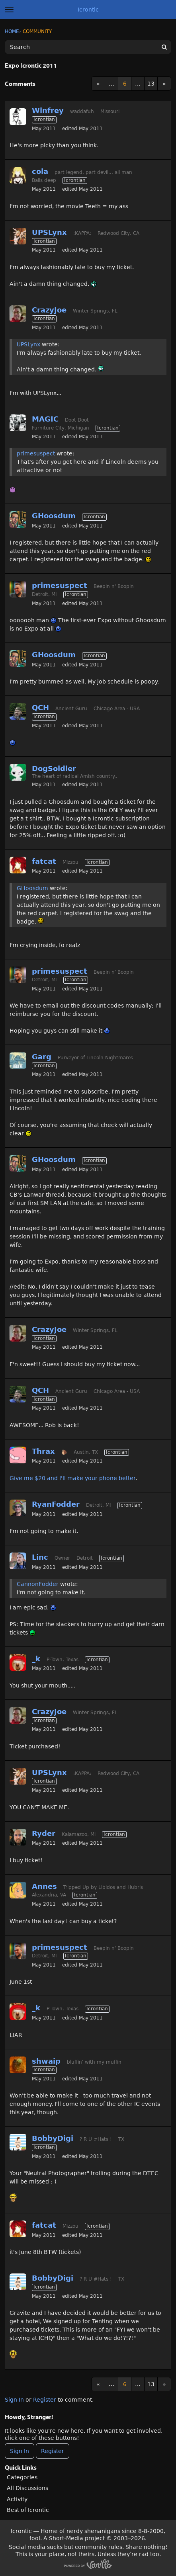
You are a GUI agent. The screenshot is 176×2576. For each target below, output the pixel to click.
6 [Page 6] (125, 83)
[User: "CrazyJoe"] (18, 313)
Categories (22, 2477)
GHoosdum (54, 516)
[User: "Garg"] (18, 1060)
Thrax (43, 1451)
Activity (17, 2499)
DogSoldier (54, 768)
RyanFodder (56, 1504)
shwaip (46, 2061)
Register (44, 2399)
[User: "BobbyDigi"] (18, 2142)
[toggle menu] (9, 9)
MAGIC (45, 419)
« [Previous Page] (98, 83)
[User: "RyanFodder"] (18, 1508)
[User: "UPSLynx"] (18, 236)
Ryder (43, 1833)
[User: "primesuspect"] (18, 589)
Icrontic (88, 9)
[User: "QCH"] (18, 711)
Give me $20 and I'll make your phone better (72, 1478)
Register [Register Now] (52, 2451)
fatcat (44, 861)
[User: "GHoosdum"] (18, 519)
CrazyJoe (49, 310)
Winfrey (48, 110)
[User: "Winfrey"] (18, 116)
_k (36, 1658)
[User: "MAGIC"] (18, 422)
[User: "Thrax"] (18, 1455)
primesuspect (36, 453)
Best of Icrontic (28, 2510)
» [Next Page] (164, 83)
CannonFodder (38, 1584)
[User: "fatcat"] (18, 865)
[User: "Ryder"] (18, 1837)
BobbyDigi (52, 2138)
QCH (40, 707)
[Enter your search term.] (88, 47)
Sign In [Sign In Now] (19, 2451)
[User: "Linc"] (18, 1561)
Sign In (14, 2399)
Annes (44, 1886)
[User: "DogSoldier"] (18, 772)
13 (150, 83)
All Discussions (27, 2488)
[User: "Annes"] (18, 1890)
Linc (40, 1557)
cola (40, 171)
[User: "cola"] (18, 175)
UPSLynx (49, 232)
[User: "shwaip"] (18, 2065)
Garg (41, 1057)
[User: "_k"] (18, 1662)
